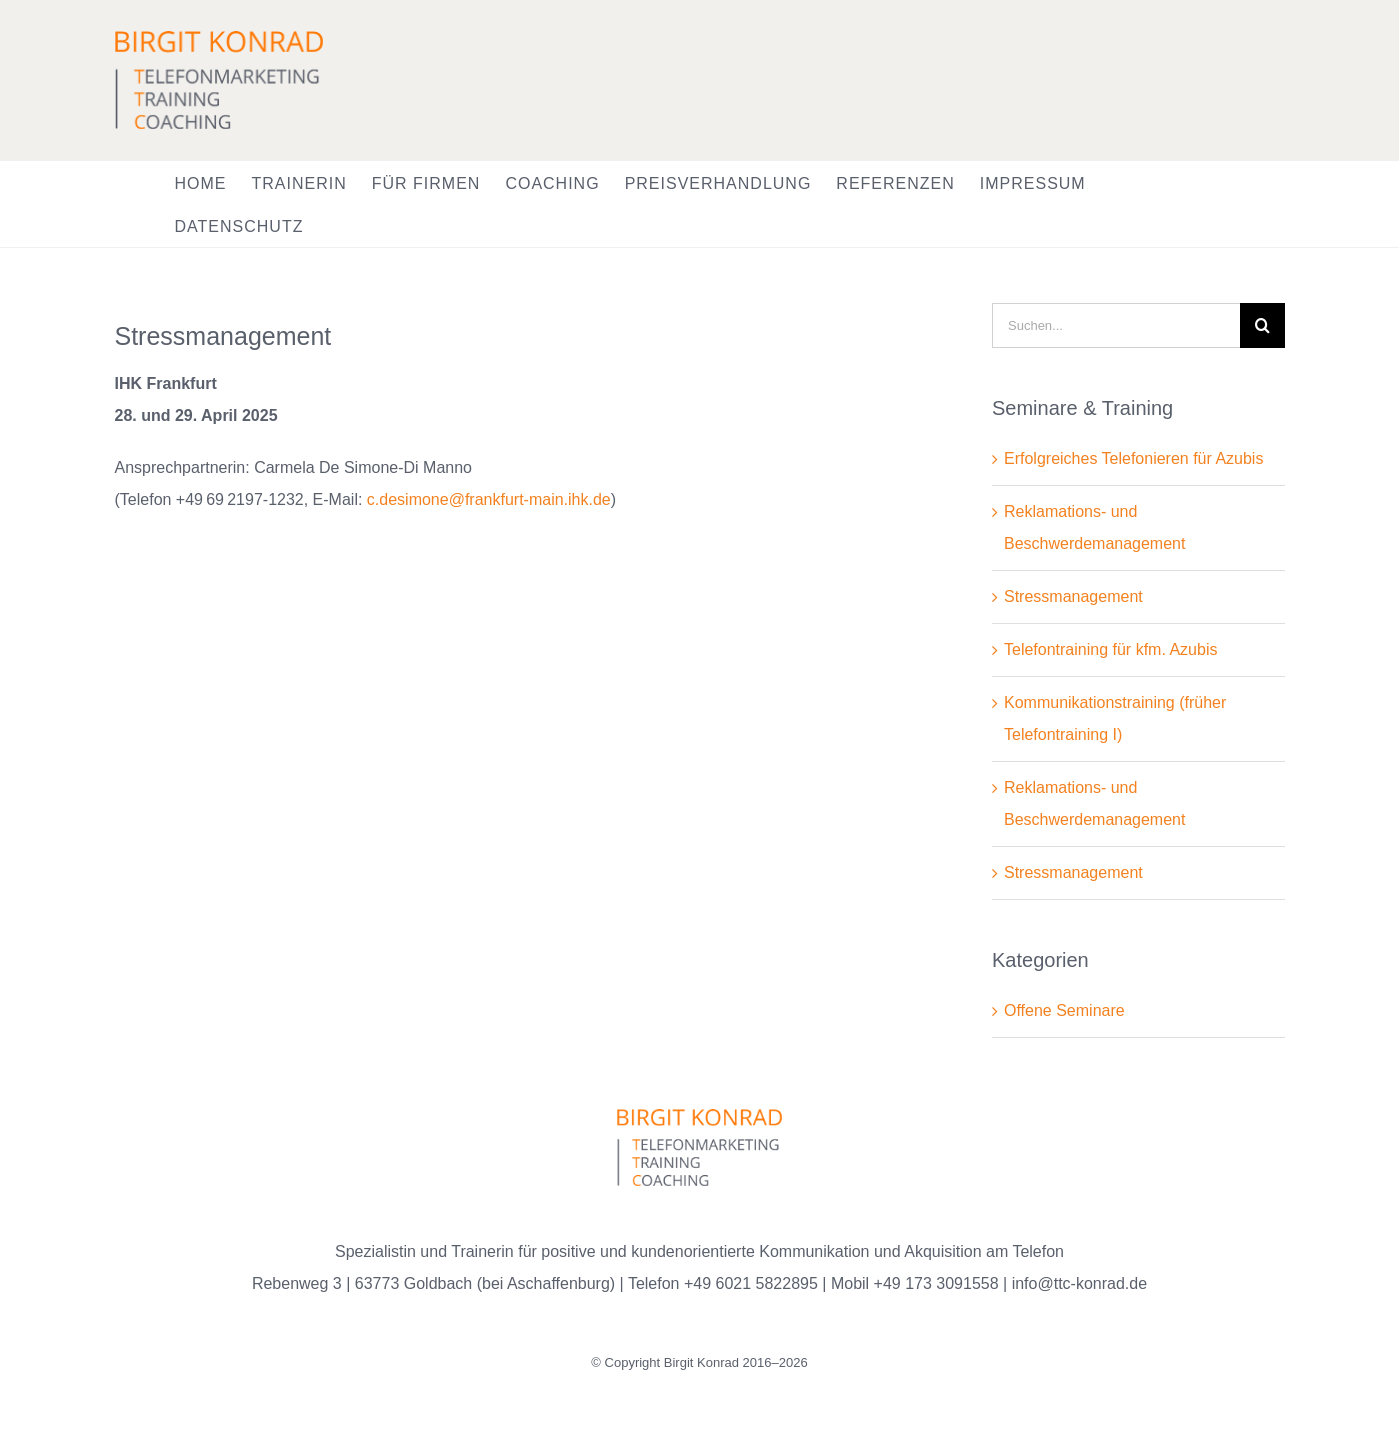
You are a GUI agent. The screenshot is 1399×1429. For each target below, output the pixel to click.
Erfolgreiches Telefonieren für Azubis (1133, 458)
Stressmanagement (1073, 596)
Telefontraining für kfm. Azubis (1110, 649)
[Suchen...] (1116, 325)
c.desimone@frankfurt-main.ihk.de (489, 499)
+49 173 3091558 (936, 1283)
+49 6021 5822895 (751, 1283)
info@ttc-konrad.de (1079, 1283)
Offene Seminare (1064, 1010)
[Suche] (1262, 325)
